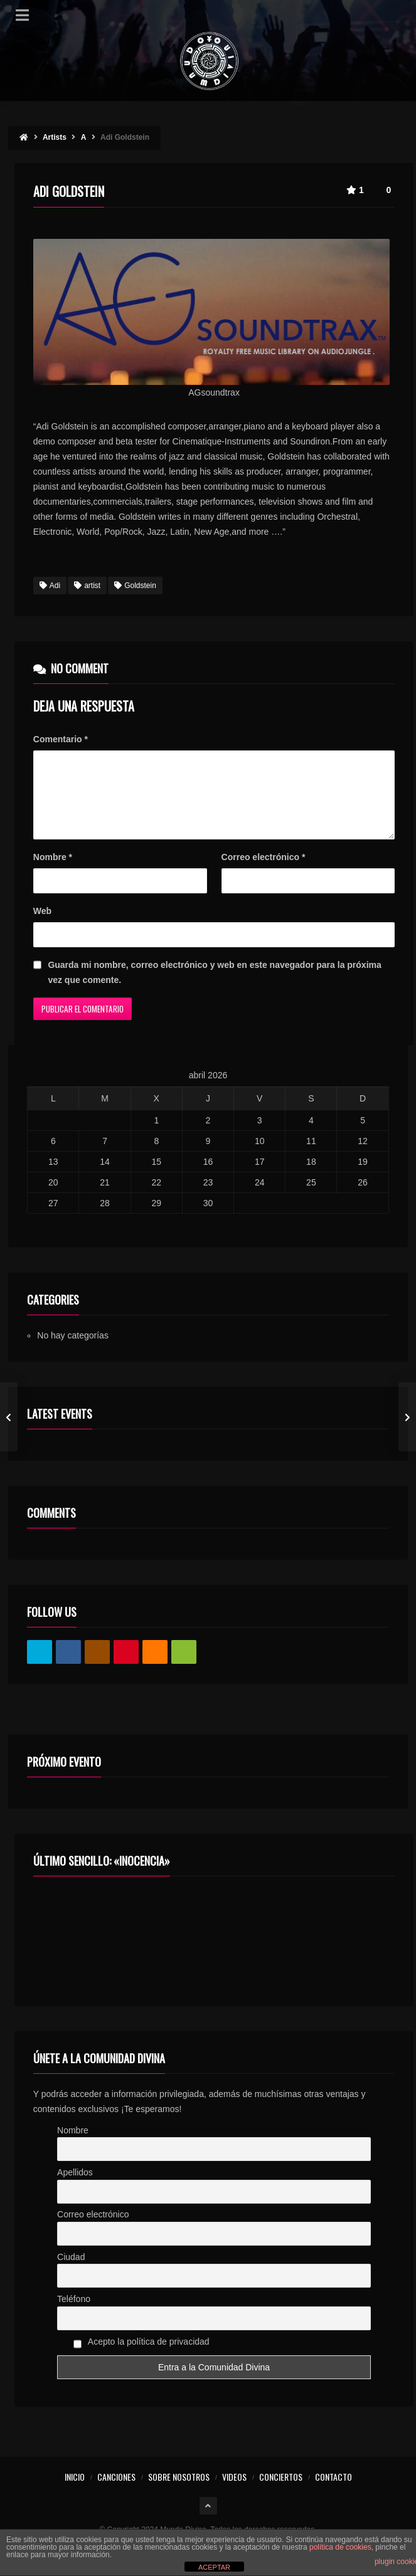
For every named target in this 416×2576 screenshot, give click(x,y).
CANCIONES (116, 2491)
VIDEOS (234, 2491)
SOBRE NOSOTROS (179, 2491)
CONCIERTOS (280, 2491)
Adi (50, 585)
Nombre (52, 872)
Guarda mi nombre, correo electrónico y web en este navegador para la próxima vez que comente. (214, 987)
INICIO (75, 2491)
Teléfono (73, 2314)
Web (42, 926)
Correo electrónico (263, 872)
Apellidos (75, 2187)
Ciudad (71, 2272)
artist (87, 585)
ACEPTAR (214, 2567)
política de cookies (340, 2547)
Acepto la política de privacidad (141, 2358)
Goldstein (135, 585)
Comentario (60, 739)
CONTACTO (333, 2491)
